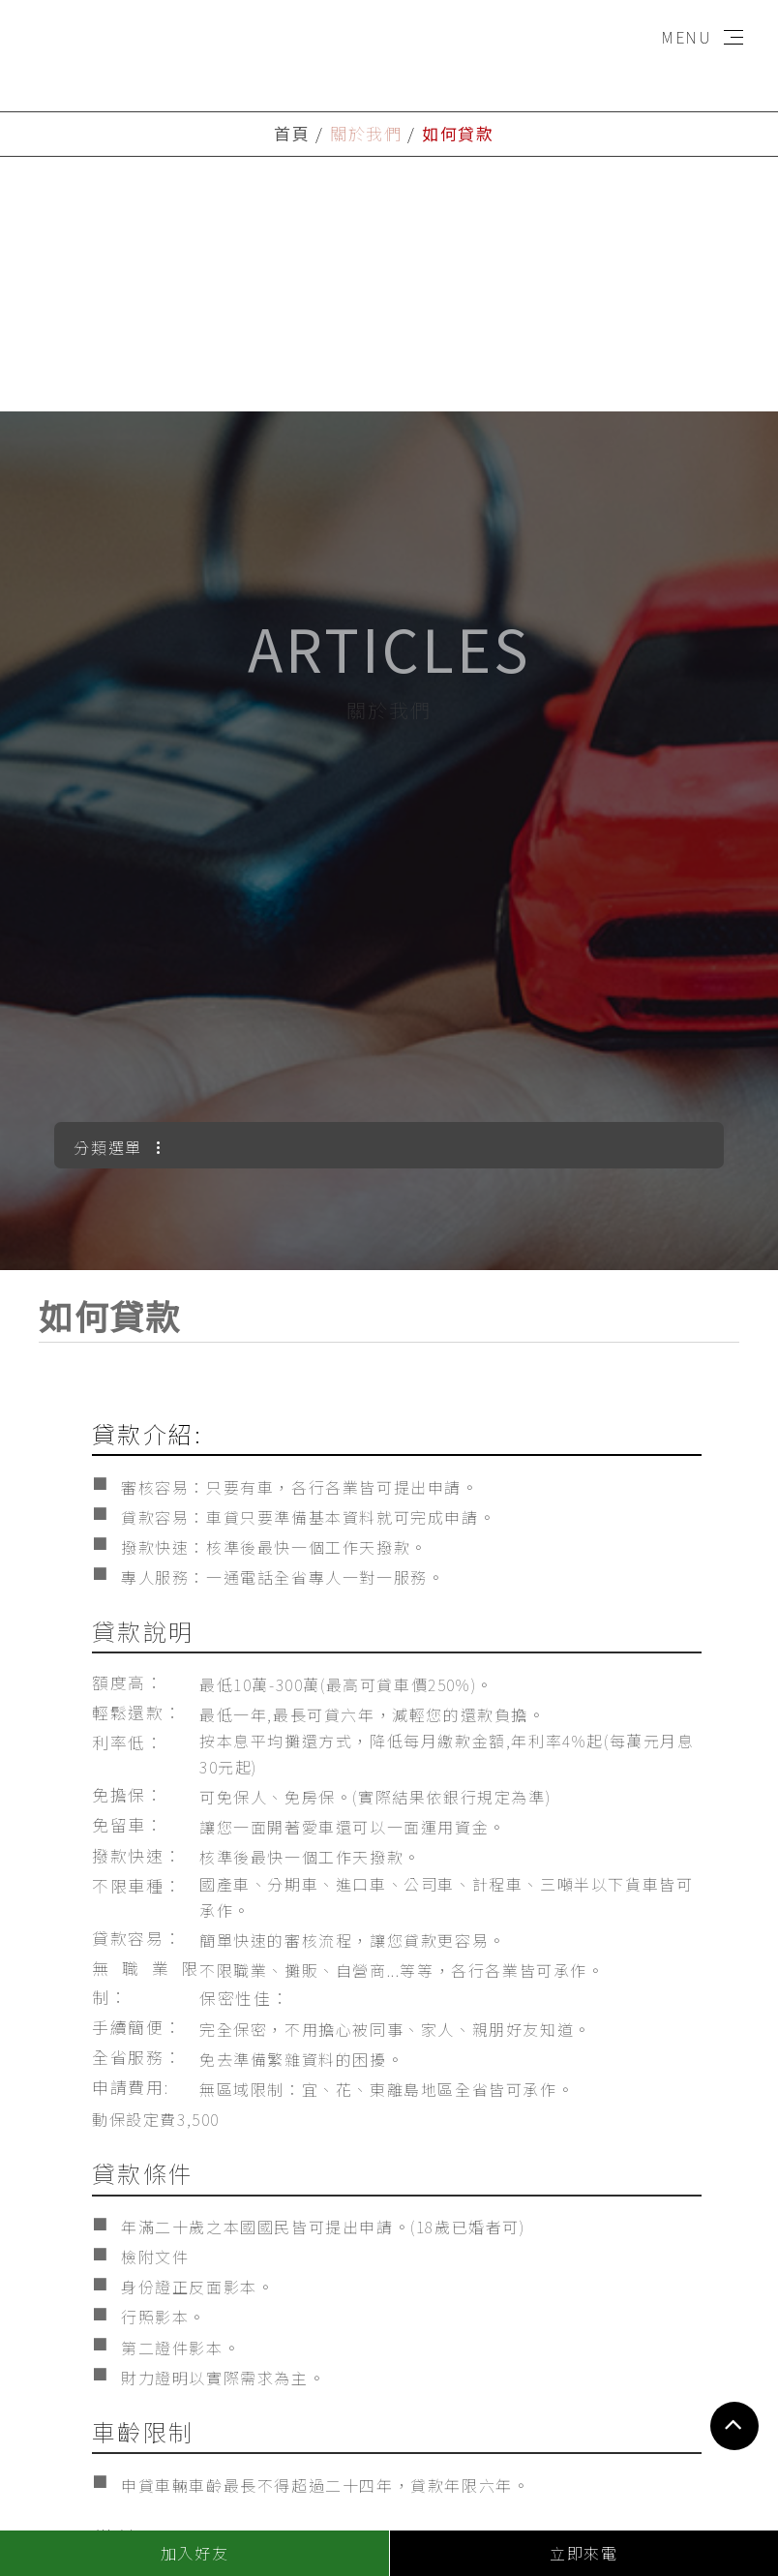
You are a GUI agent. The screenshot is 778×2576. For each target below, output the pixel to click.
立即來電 (583, 2552)
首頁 (292, 133)
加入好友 (194, 2552)
